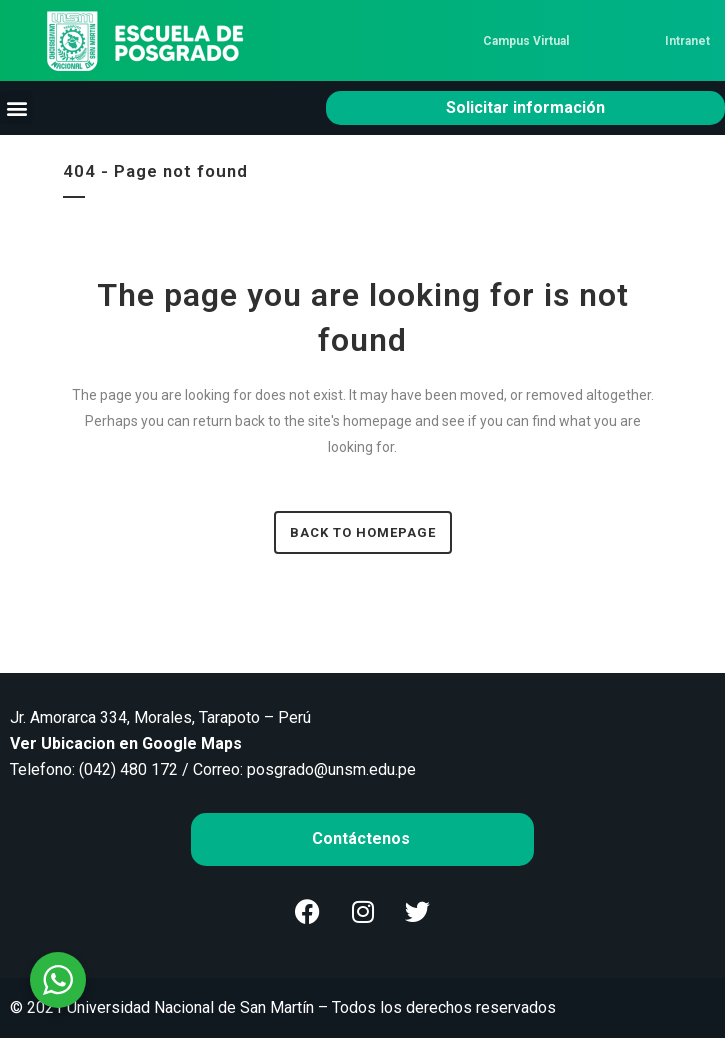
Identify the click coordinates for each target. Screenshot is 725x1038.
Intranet (687, 41)
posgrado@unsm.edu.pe (331, 769)
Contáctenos (363, 838)
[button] (16, 107)
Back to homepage (363, 532)
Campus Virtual (526, 41)
